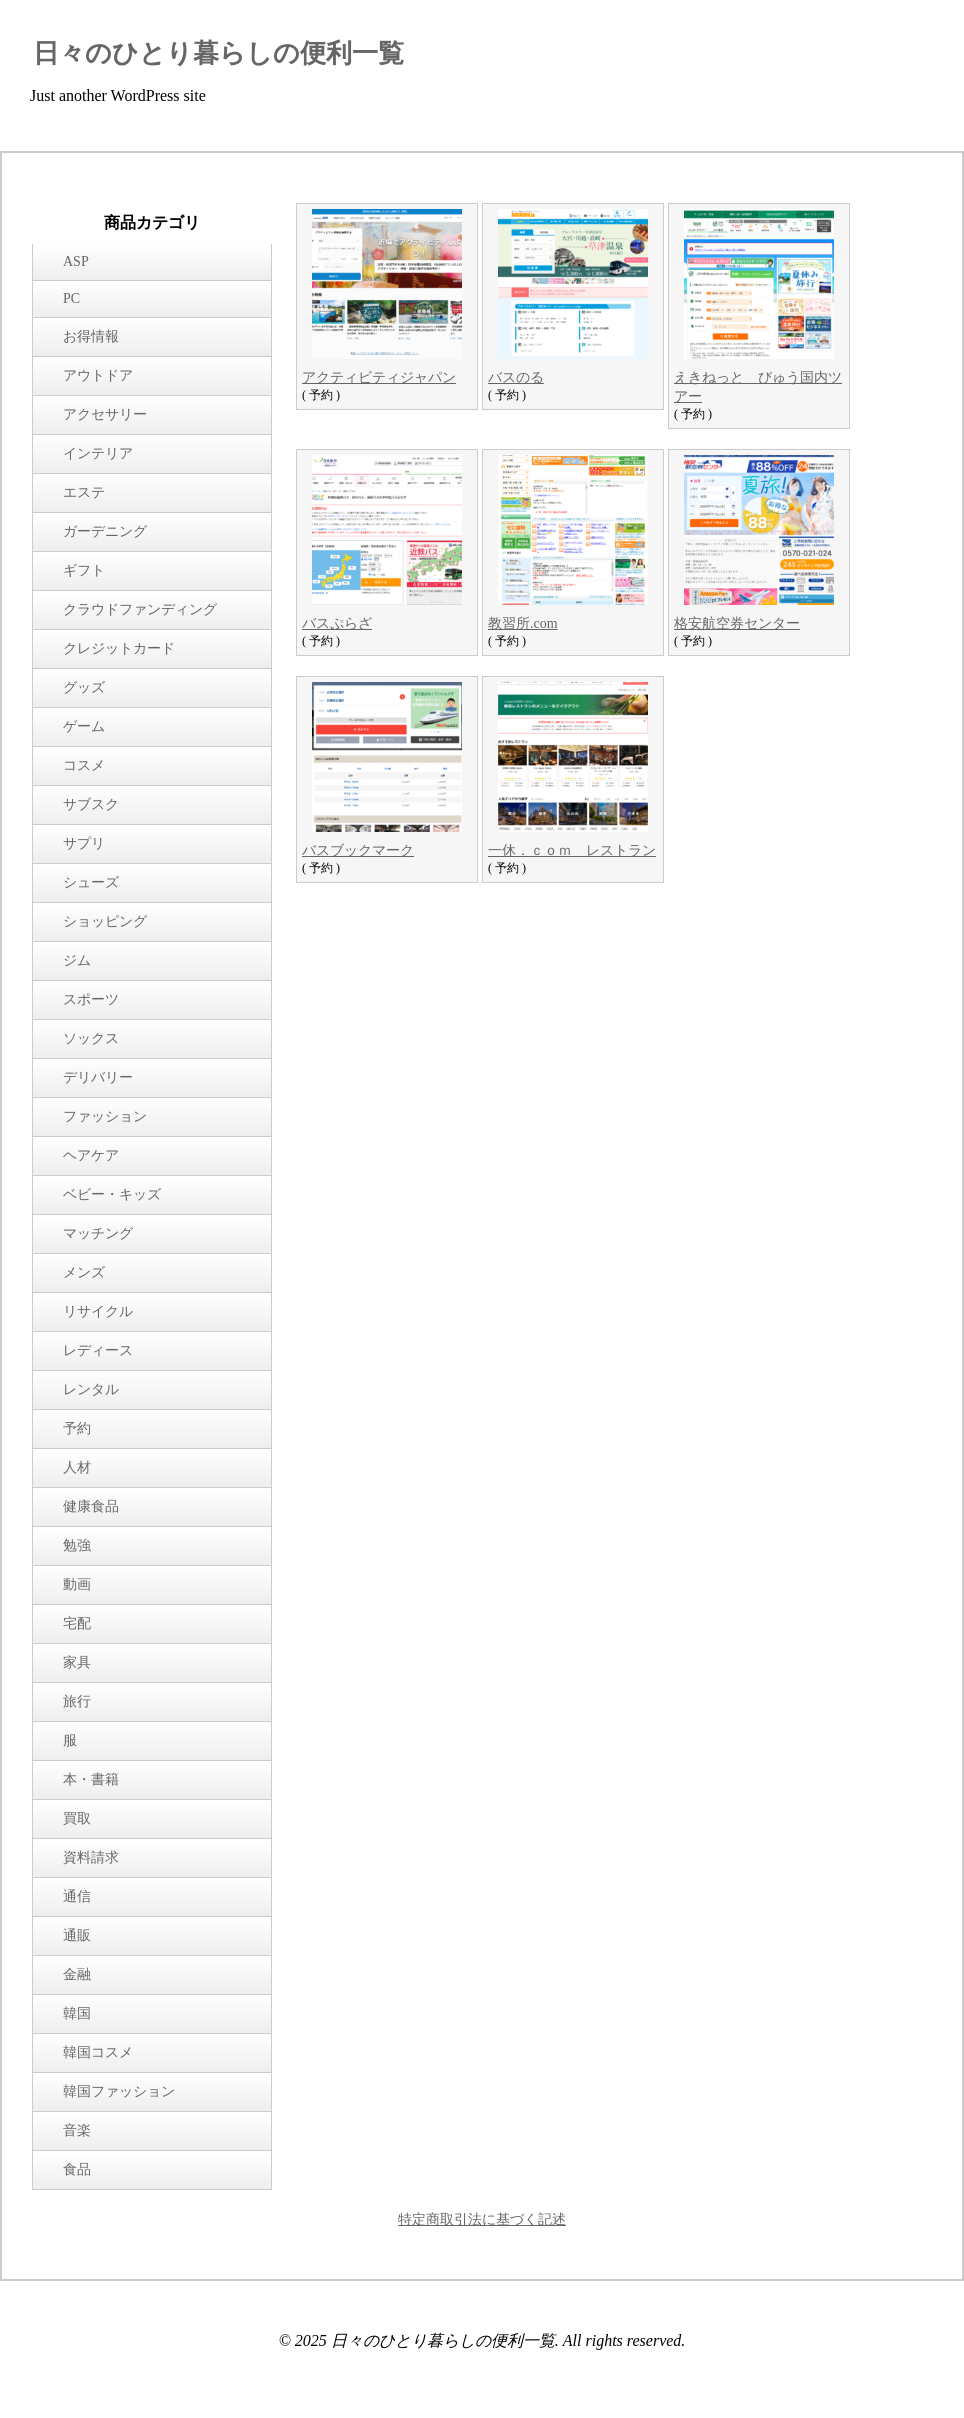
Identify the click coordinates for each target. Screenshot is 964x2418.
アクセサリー (105, 414)
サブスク (91, 804)
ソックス (91, 1038)
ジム (77, 960)
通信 (77, 1896)
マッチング (98, 1233)
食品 (77, 2169)
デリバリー (98, 1077)
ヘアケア (91, 1155)
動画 (77, 1584)
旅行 (77, 1701)
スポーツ (91, 999)
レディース (98, 1350)
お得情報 (91, 336)
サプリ (84, 843)
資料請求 (91, 1857)
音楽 (77, 2130)
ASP (76, 261)
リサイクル (98, 1311)
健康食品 (91, 1506)
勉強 (77, 1545)
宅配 (77, 1623)
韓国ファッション (119, 2091)
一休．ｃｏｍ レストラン (572, 850)
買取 (77, 1818)
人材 (77, 1467)
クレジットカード (119, 648)
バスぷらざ (337, 623)
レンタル (91, 1389)
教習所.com (523, 623)
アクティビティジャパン (379, 377)
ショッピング (105, 921)
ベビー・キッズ (112, 1194)
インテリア (98, 453)
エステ (84, 492)
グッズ (84, 687)
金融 (77, 1974)
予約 (77, 1428)
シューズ (91, 882)
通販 (77, 1935)
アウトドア (98, 375)
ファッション (105, 1116)
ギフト (84, 570)
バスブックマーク (358, 850)
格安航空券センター (737, 623)
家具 (77, 1662)
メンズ (84, 1272)
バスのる (516, 377)
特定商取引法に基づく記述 (482, 2219)
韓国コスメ (98, 2052)
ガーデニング (105, 531)
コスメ (84, 765)
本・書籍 (91, 1779)
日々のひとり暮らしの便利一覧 (218, 53)
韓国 (77, 2013)
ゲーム (84, 726)
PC (71, 298)
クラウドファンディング (140, 609)
